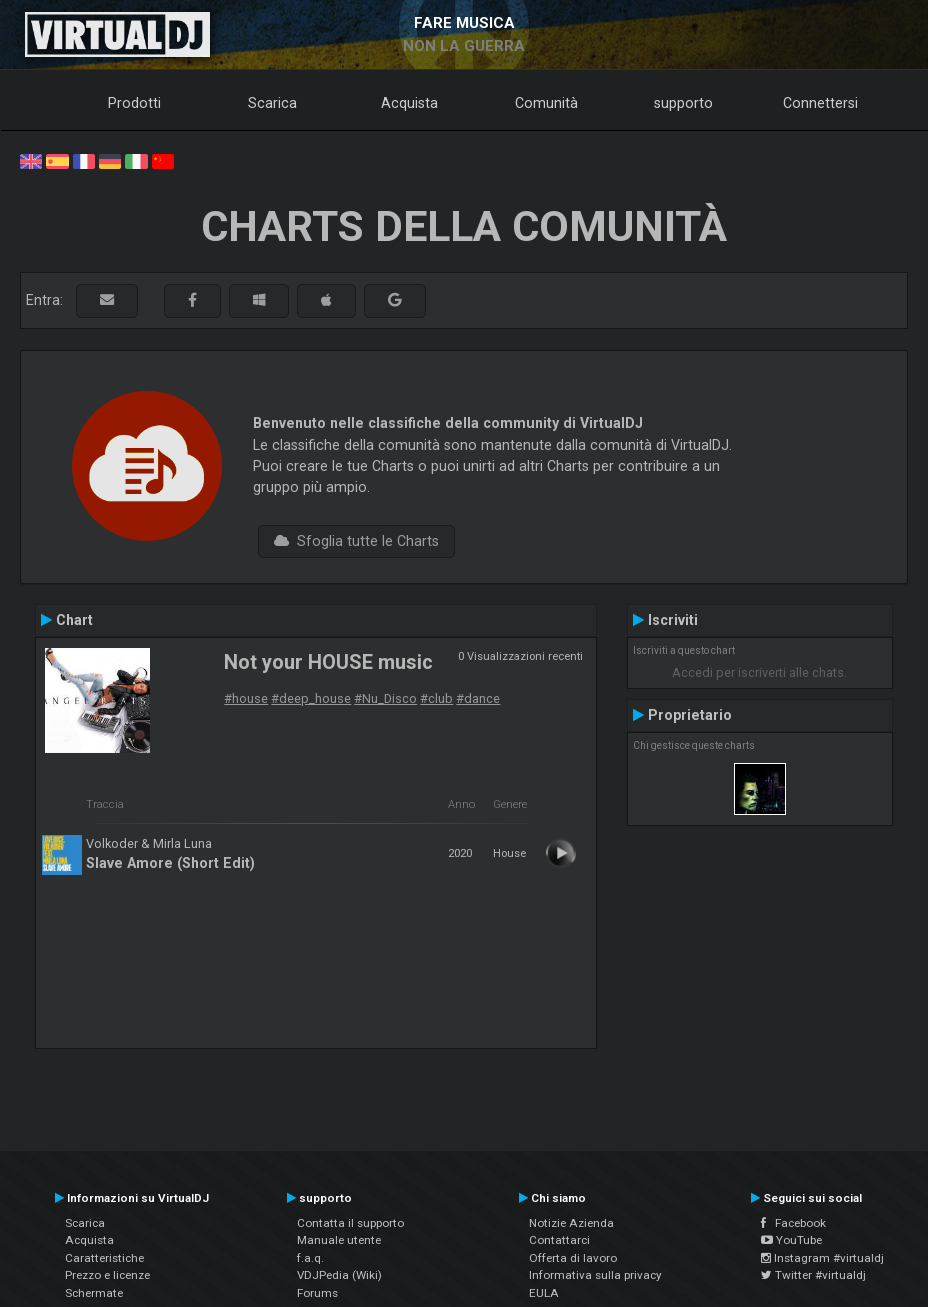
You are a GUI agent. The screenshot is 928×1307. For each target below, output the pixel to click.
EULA (544, 1293)
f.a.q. (310, 1258)
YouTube (791, 1240)
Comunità (546, 103)
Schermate (94, 1293)
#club (436, 698)
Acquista (409, 103)
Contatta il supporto (350, 1223)
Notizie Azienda (571, 1223)
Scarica (272, 103)
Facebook (793, 1223)
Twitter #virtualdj (813, 1275)
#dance (478, 698)
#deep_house (311, 698)
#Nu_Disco (385, 698)
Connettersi (820, 103)
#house (246, 698)
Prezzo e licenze (107, 1275)
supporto (683, 103)
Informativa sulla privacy (595, 1275)
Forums (317, 1293)
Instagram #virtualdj (822, 1258)
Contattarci (559, 1240)
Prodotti (134, 103)
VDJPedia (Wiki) (339, 1275)
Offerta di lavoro (573, 1258)
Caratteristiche (104, 1258)
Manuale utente (339, 1240)
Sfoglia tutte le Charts (356, 541)
